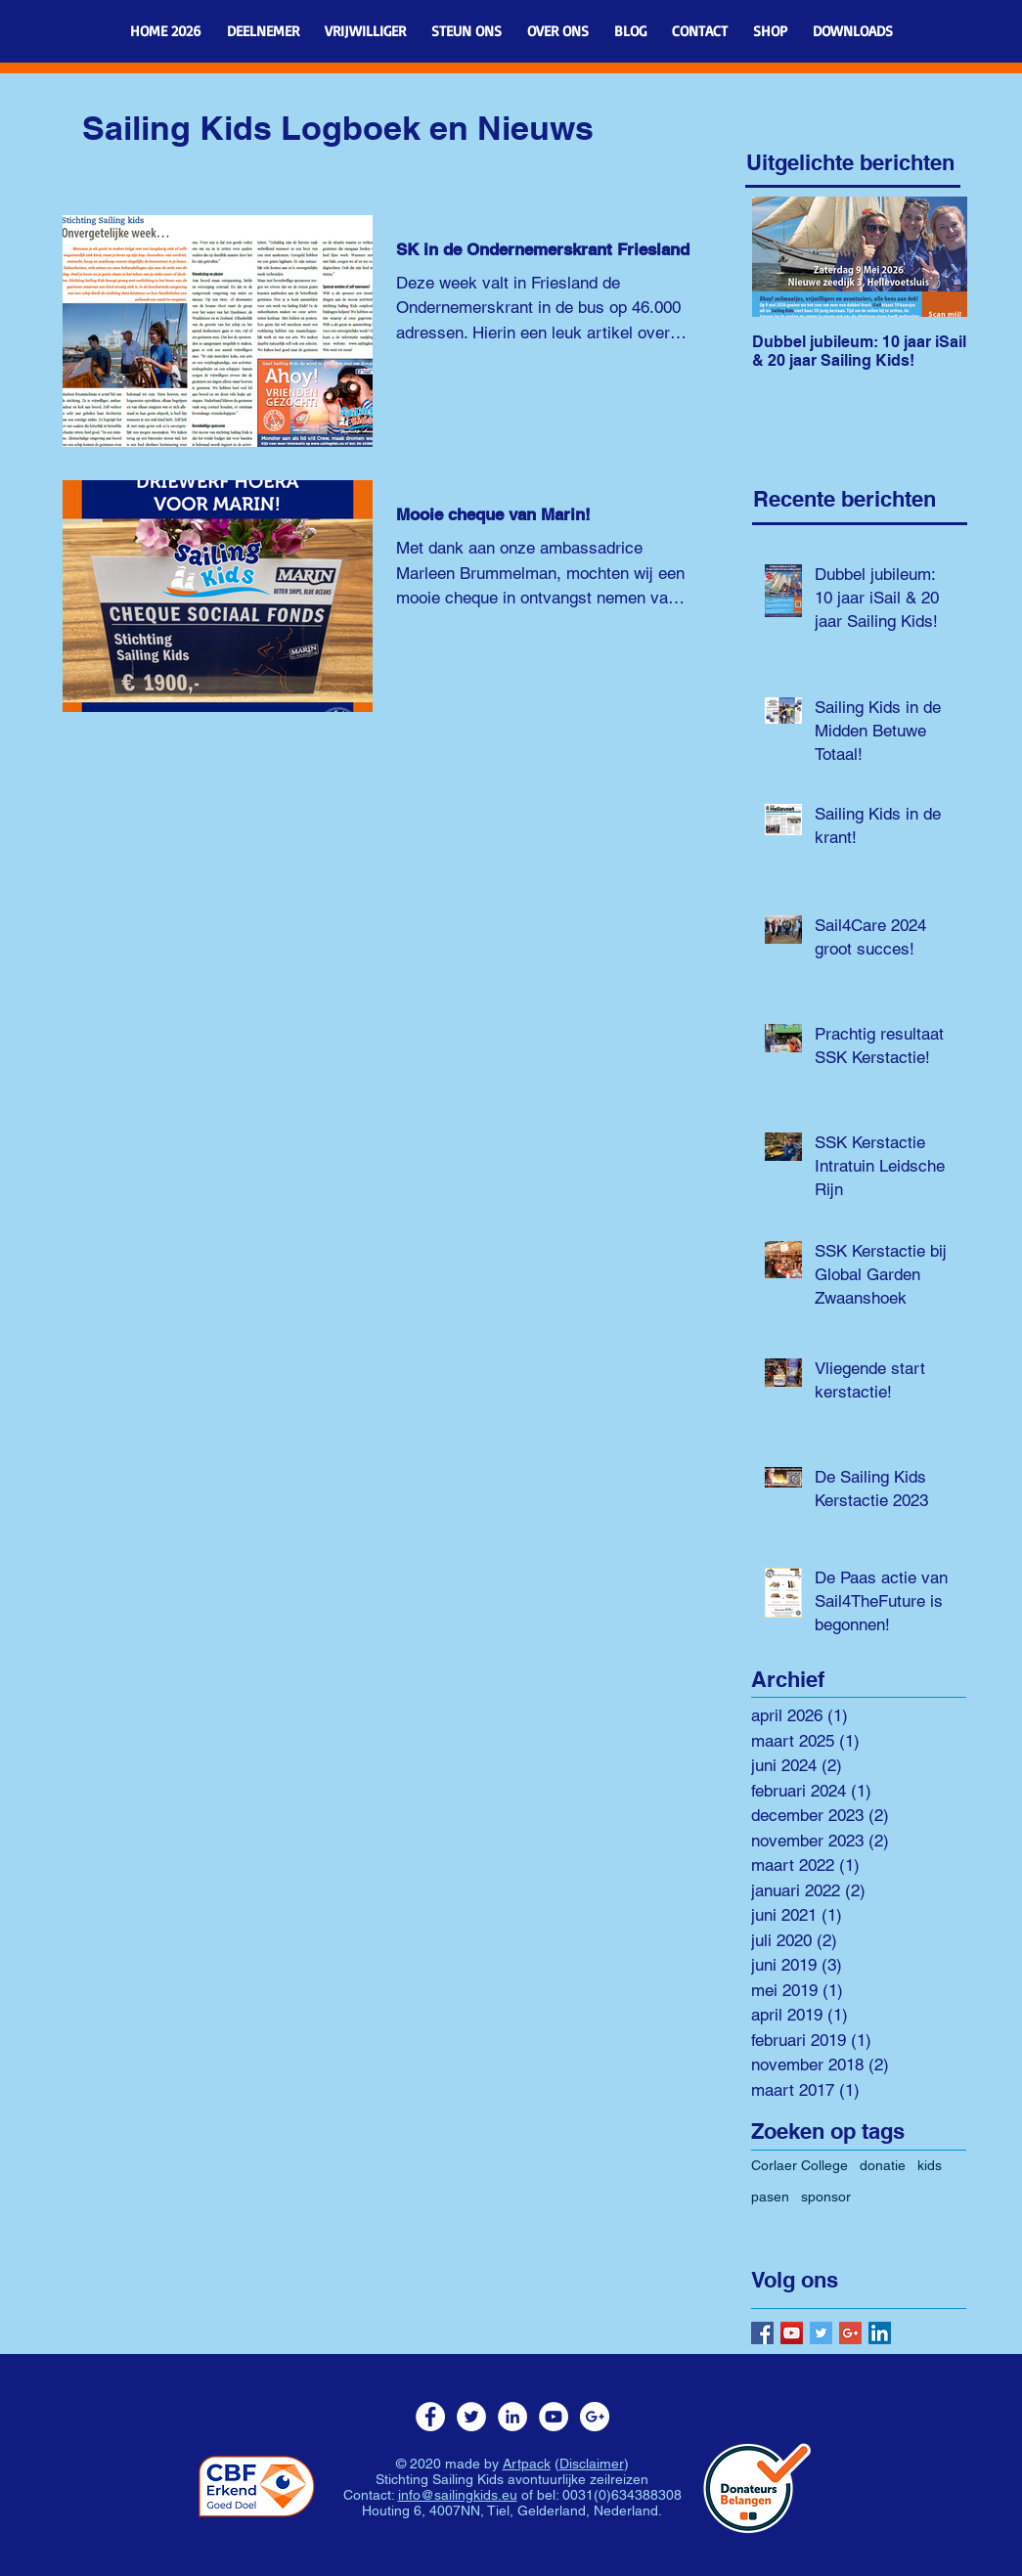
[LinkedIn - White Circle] (512, 2416)
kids (929, 2165)
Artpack (527, 2463)
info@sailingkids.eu (457, 2495)
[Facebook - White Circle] (430, 2416)
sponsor (826, 2196)
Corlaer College (799, 2165)
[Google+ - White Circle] (594, 2416)
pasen (770, 2196)
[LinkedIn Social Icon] (879, 2333)
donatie (883, 2165)
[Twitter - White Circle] (471, 2416)
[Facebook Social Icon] (762, 2333)
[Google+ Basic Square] (850, 2333)
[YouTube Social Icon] (791, 2333)
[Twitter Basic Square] (821, 2333)
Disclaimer (591, 2463)
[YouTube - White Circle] (553, 2416)
